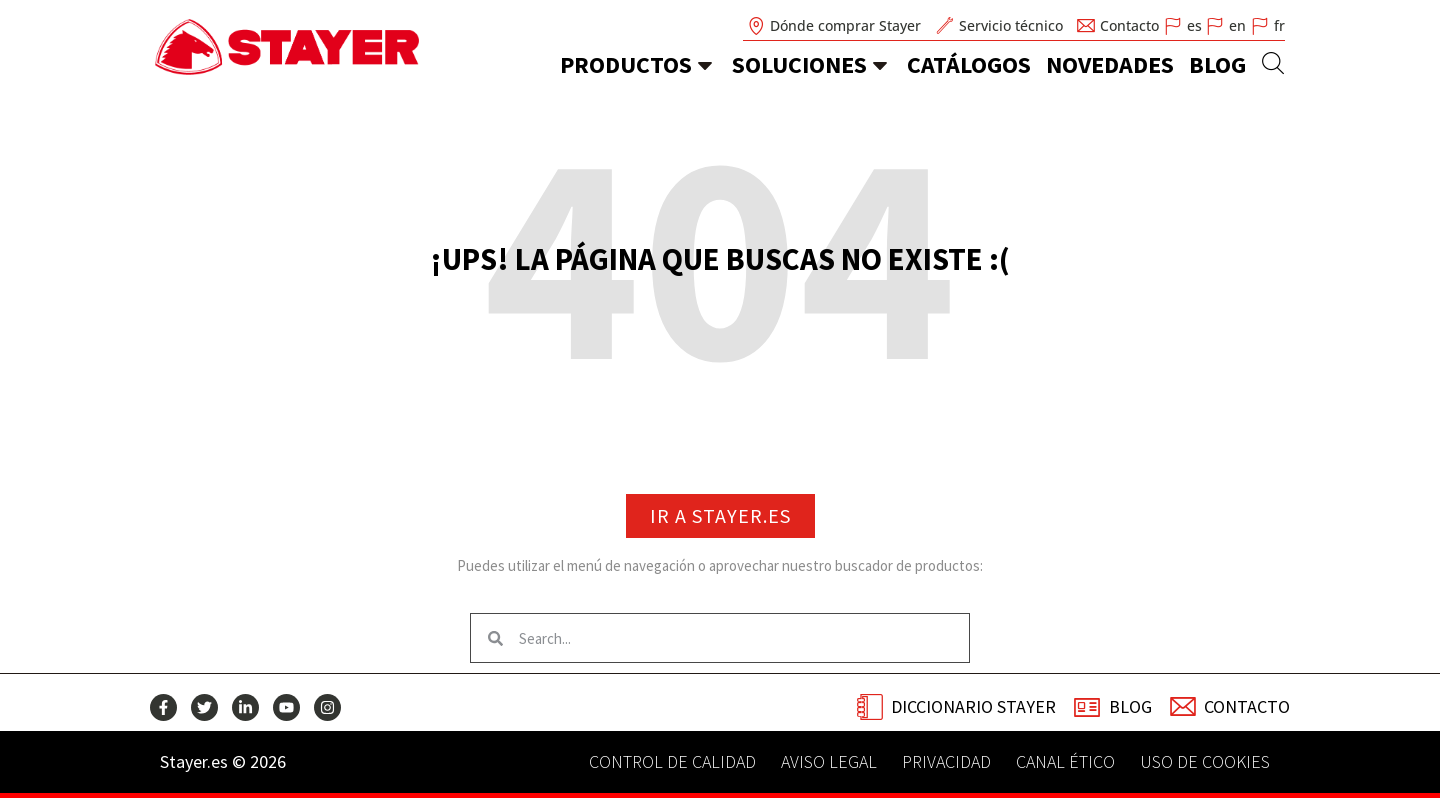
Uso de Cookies (1205, 762)
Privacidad (946, 762)
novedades (1110, 64)
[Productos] (705, 65)
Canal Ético (1065, 762)
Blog (1217, 64)
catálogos (969, 64)
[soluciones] (880, 65)
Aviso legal (829, 762)
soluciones (799, 64)
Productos (626, 64)
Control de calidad (672, 762)
